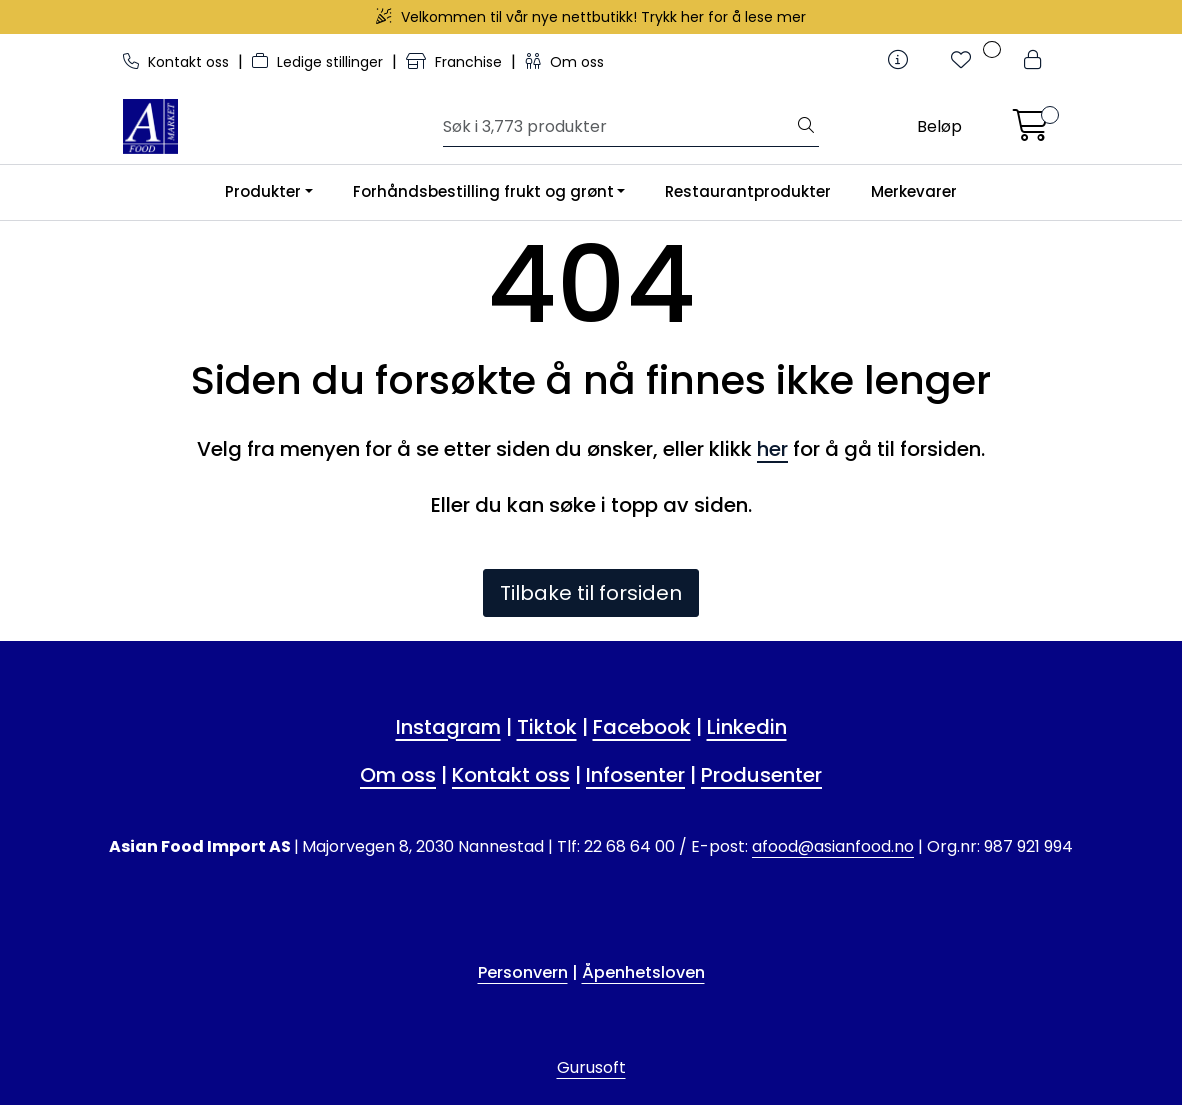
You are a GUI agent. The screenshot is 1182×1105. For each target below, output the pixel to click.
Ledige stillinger (319, 62)
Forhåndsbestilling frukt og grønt (483, 191)
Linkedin (747, 727)
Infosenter (635, 775)
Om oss (564, 62)
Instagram (448, 727)
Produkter (263, 191)
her (772, 449)
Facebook (642, 727)
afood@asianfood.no (833, 846)
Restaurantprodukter (748, 191)
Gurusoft (591, 1067)
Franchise (456, 62)
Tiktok (547, 727)
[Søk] (618, 127)
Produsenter (761, 775)
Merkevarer (914, 191)
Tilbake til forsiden (591, 593)
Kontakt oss (178, 62)
